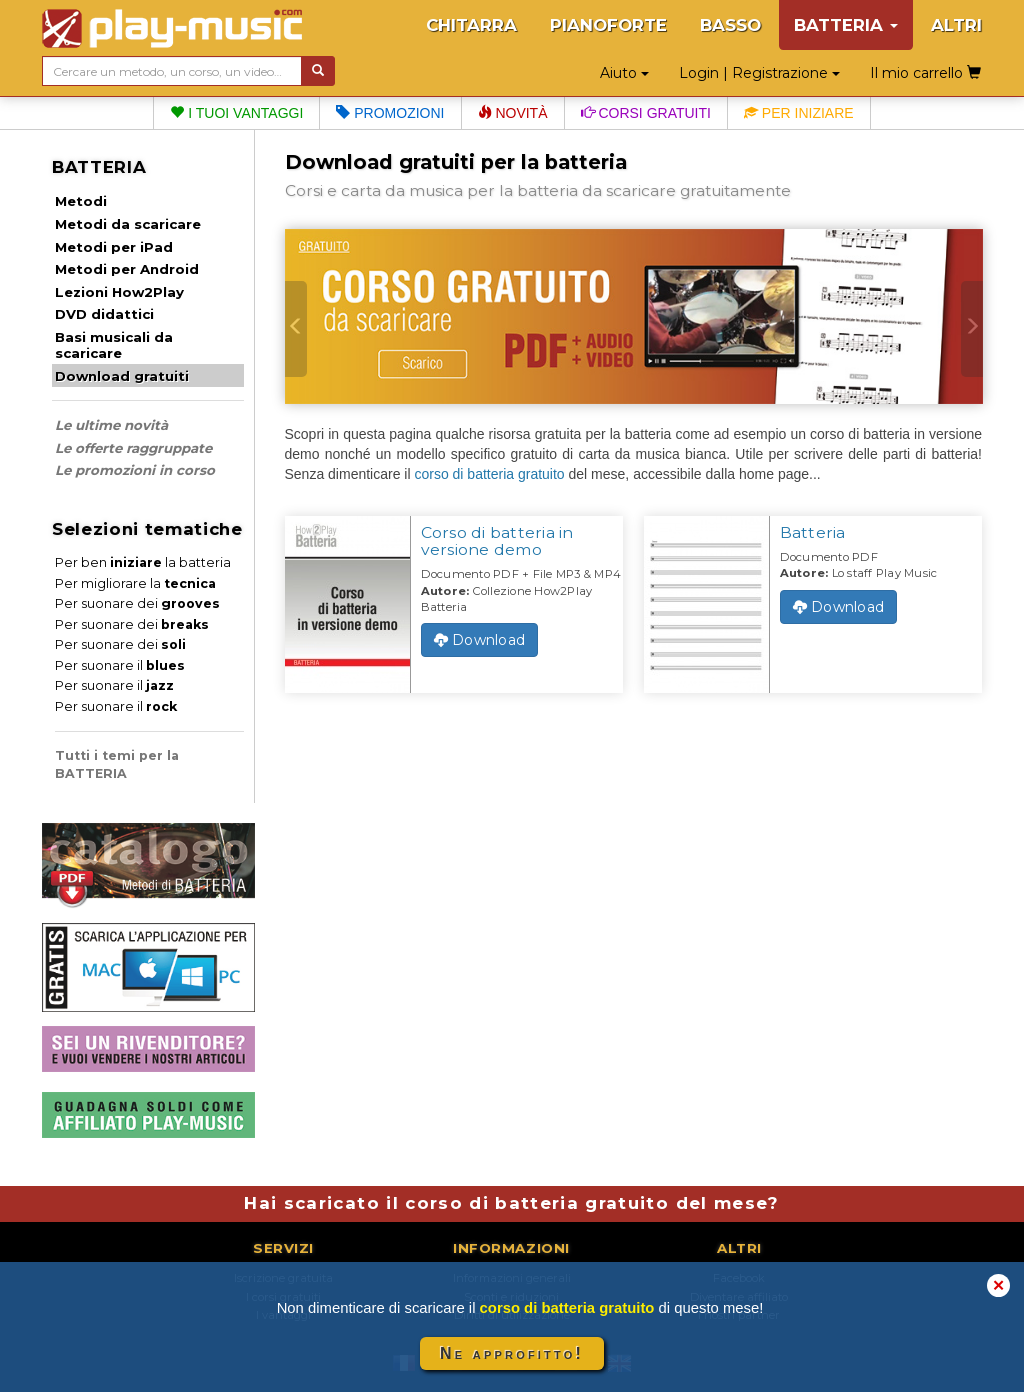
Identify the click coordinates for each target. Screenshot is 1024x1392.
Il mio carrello (925, 73)
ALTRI (956, 25)
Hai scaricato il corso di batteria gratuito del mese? (511, 1203)
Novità (513, 113)
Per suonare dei (137, 603)
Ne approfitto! (512, 1353)
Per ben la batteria (143, 562)
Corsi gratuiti (646, 113)
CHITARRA (471, 25)
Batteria (813, 532)
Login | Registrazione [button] (759, 73)
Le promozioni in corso (135, 470)
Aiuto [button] (624, 73)
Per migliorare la (135, 583)
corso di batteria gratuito (489, 474)
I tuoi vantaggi (236, 113)
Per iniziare (799, 113)
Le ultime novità (111, 425)
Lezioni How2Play (119, 292)
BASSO (730, 25)
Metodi (81, 201)
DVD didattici (104, 314)
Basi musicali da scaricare (114, 345)
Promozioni (390, 113)
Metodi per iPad (114, 247)
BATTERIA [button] (846, 25)
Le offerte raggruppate (133, 448)
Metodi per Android (127, 269)
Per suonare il (120, 665)
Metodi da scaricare (128, 224)
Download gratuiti (122, 376)
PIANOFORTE (608, 25)
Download (480, 640)
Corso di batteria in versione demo (497, 541)
